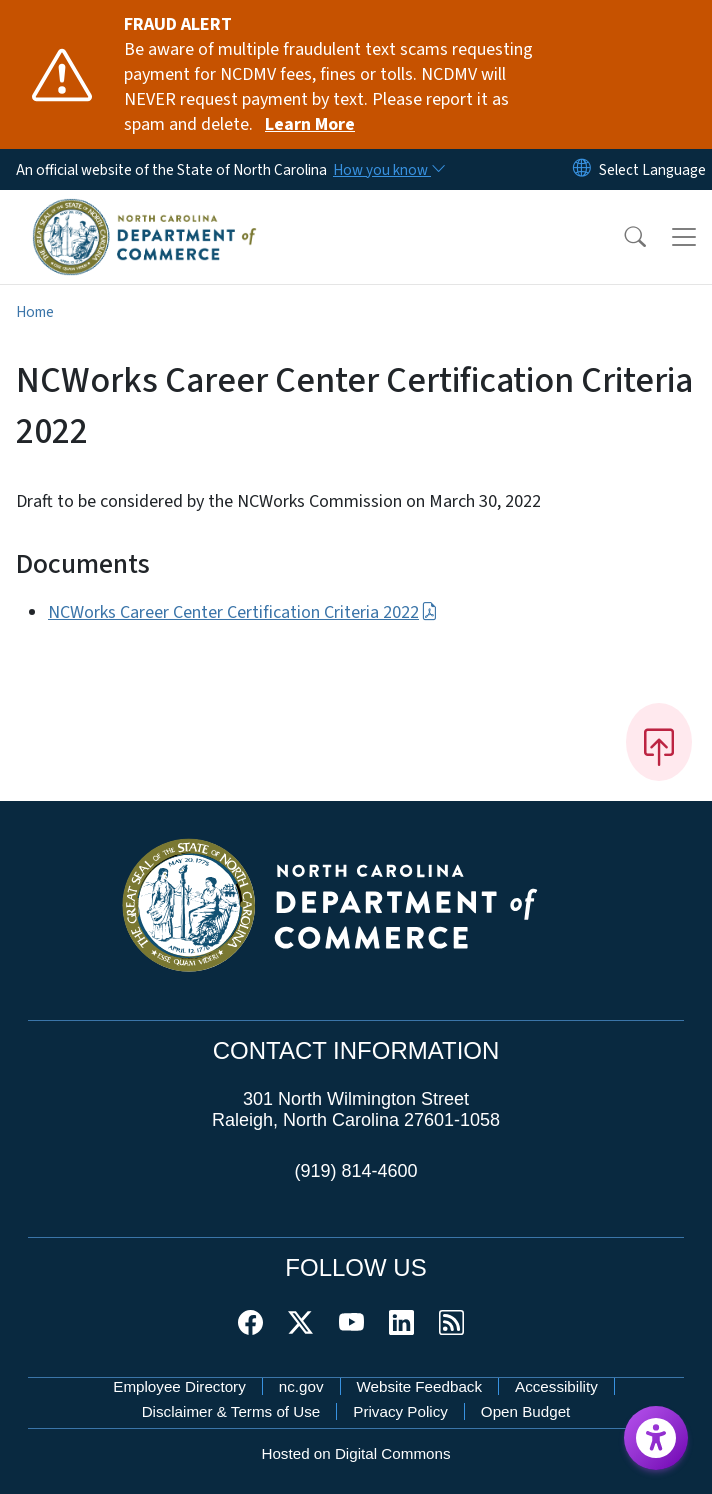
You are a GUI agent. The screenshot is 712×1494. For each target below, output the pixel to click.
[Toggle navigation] (684, 237)
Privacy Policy (400, 1411)
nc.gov (301, 1386)
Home (35, 312)
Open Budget (526, 1411)
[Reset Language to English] (582, 169)
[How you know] (388, 170)
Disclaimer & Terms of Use (231, 1411)
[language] (652, 170)
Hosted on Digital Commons (355, 1453)
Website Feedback (420, 1386)
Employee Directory (179, 1386)
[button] (622, 237)
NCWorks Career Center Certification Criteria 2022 (243, 612)
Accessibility (556, 1386)
